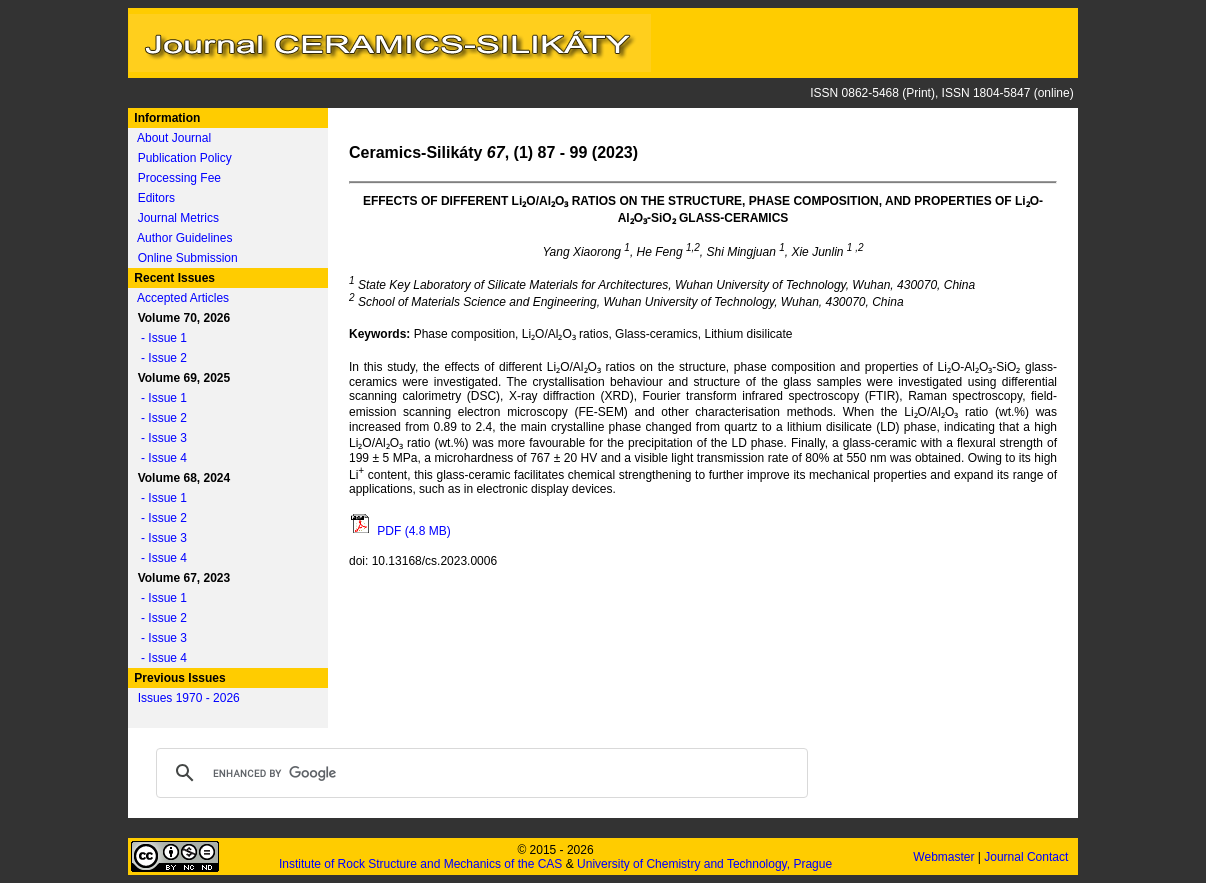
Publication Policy (185, 158)
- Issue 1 (159, 338)
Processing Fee (179, 178)
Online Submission (188, 258)
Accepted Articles (183, 298)
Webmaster (945, 857)
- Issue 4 (159, 458)
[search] (479, 773)
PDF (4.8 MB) (400, 531)
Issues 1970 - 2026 (189, 698)
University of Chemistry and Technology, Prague (704, 864)
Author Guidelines (184, 238)
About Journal (174, 138)
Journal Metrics (178, 218)
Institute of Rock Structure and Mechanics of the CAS (420, 864)
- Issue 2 (159, 358)
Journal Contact (1027, 857)
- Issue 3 (159, 438)
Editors (156, 198)
